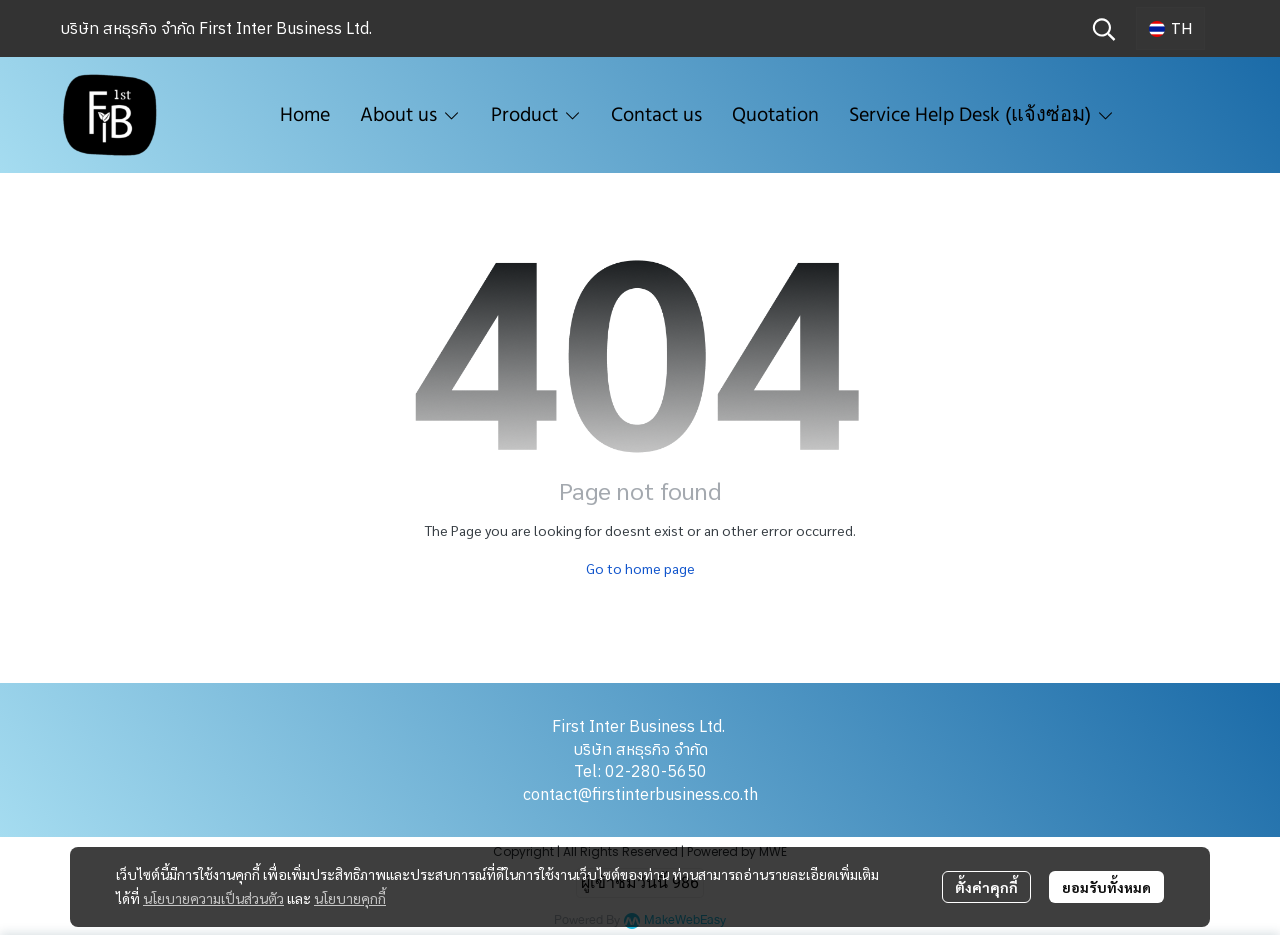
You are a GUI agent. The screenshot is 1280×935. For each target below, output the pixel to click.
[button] (1104, 29)
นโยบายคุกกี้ (350, 898)
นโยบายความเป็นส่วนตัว (213, 898)
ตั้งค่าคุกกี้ (986, 887)
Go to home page (640, 568)
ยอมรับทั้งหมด (1106, 887)
